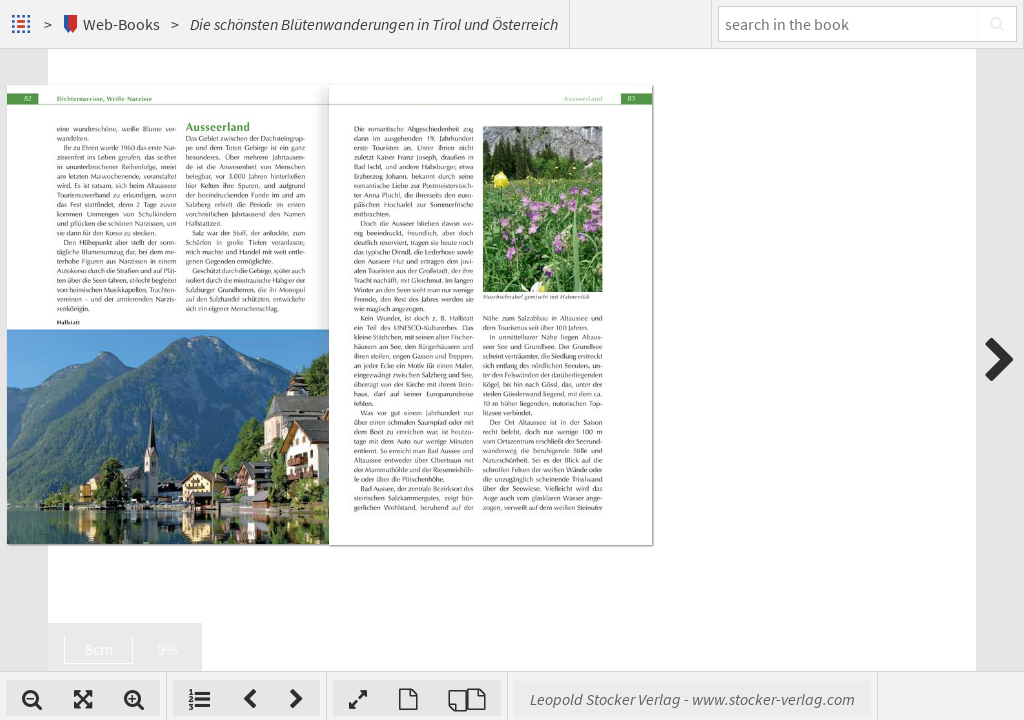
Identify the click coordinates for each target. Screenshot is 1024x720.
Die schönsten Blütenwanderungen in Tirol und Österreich (374, 24)
